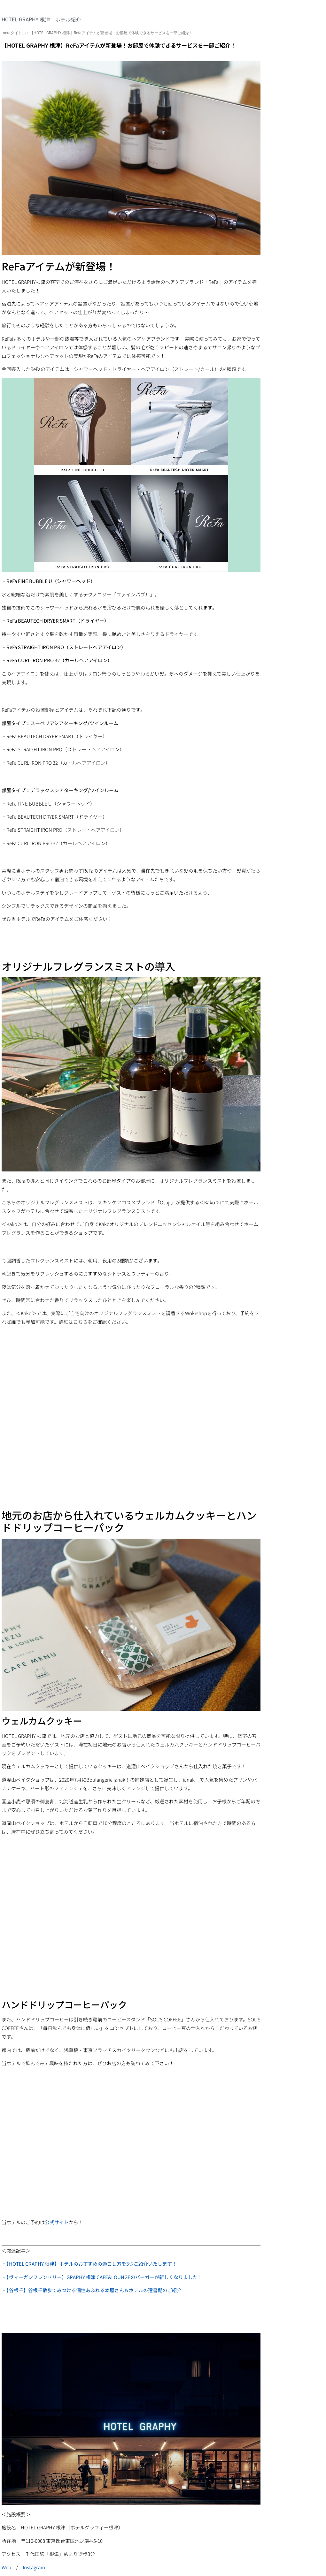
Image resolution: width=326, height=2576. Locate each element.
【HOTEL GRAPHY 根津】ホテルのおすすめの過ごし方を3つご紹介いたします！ (91, 2263)
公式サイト (57, 2222)
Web (6, 2567)
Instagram (34, 2567)
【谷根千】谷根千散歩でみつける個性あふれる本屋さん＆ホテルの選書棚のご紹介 (94, 2290)
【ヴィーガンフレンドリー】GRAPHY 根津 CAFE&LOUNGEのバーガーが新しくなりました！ (104, 2277)
